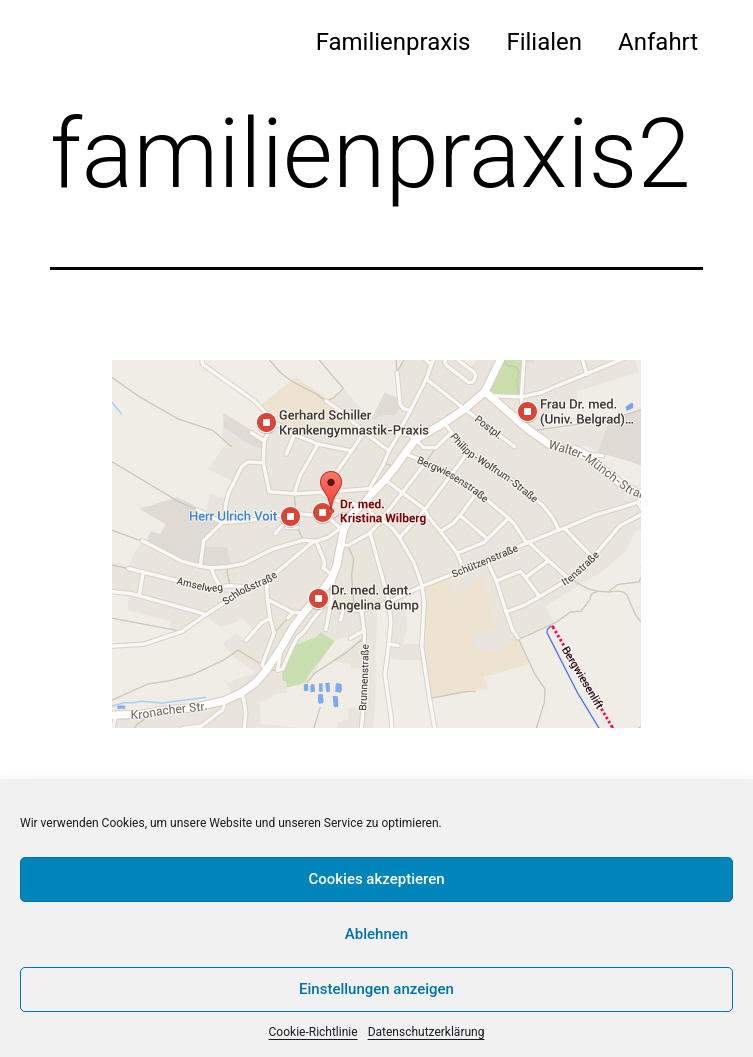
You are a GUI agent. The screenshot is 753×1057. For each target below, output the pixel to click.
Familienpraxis (393, 42)
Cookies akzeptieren (376, 879)
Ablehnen (376, 934)
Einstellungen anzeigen (376, 989)
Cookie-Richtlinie (313, 1032)
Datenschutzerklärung (426, 1032)
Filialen (544, 42)
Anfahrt (658, 42)
